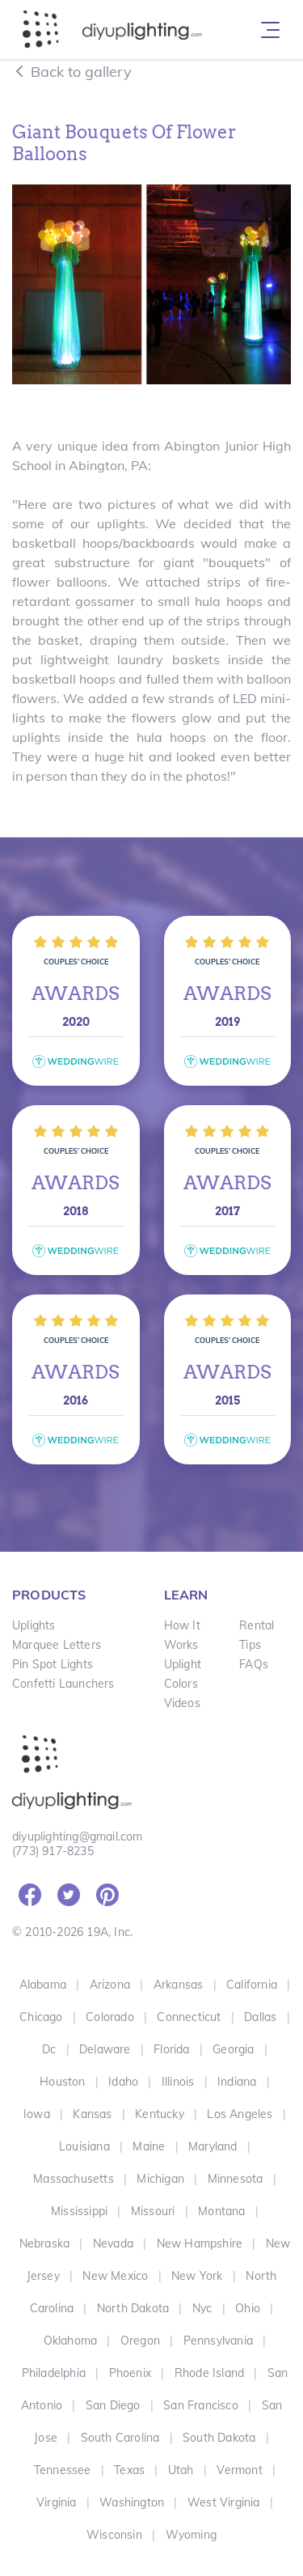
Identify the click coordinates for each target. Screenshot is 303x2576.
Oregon (140, 2340)
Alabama (42, 1984)
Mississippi (79, 2211)
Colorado (110, 2017)
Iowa (36, 2114)
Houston (62, 2081)
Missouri (153, 2211)
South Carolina (120, 2437)
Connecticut (189, 2017)
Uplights (34, 1625)
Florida (171, 2049)
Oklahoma (71, 2340)
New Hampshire (200, 2243)
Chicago (40, 2017)
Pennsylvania (218, 2340)
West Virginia (223, 2502)
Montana (221, 2211)
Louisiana (84, 2146)
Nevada (113, 2243)
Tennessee (62, 2470)
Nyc (202, 2308)
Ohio (247, 2308)
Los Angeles (239, 2114)
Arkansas (179, 1984)
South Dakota (219, 2437)
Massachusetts (73, 2178)
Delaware (105, 2049)
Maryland (213, 2146)
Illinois (178, 2081)
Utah (181, 2470)
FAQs (253, 1664)
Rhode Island (209, 2373)
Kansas (92, 2114)
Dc (49, 2049)
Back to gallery (72, 71)
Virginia (56, 2502)
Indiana (236, 2081)
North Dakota (133, 2308)
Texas (129, 2470)
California (251, 1984)
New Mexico (115, 2276)
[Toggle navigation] (270, 30)
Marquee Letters (56, 1645)
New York (197, 2276)
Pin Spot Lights (52, 1664)
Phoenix (130, 2373)
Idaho (123, 2081)
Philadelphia (54, 2373)
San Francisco (200, 2405)
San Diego (113, 2405)
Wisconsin (114, 2534)
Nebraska (44, 2243)
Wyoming (191, 2534)
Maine (149, 2146)
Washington (131, 2502)
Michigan (160, 2178)
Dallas (260, 2017)
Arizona (110, 1984)
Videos (182, 1703)
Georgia (233, 2049)
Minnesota (235, 2178)
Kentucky (159, 2114)
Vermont (239, 2470)
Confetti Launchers (63, 1683)
